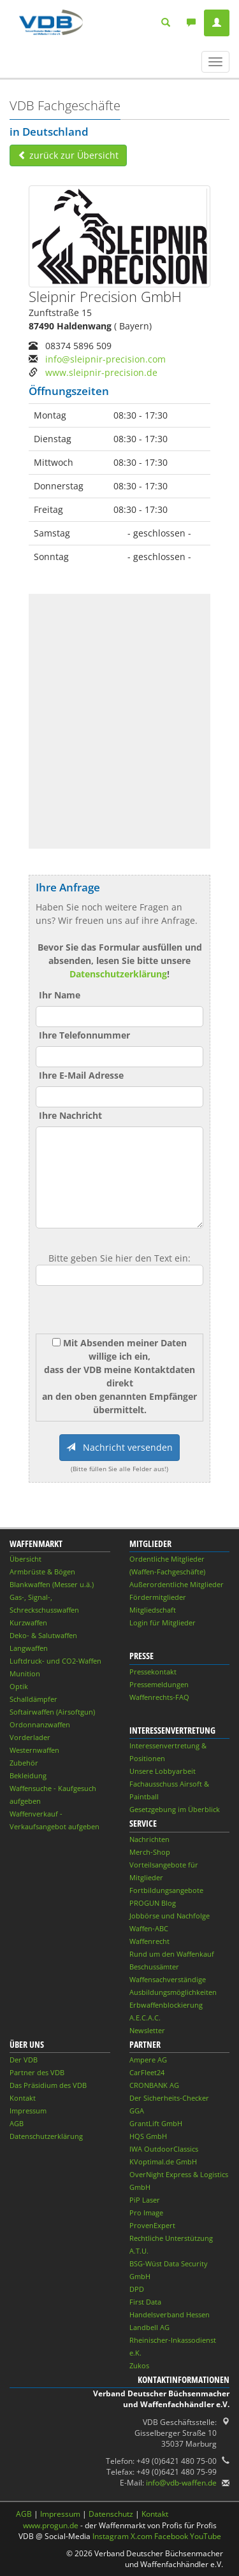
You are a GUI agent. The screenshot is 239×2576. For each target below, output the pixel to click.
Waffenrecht (149, 1941)
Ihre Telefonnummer (84, 1035)
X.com (141, 2536)
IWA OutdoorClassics (163, 2149)
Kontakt (23, 2098)
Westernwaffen (34, 1750)
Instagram (110, 2536)
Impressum (28, 2110)
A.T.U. (138, 2251)
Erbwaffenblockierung (166, 2005)
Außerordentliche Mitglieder (176, 1584)
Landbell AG (149, 2327)
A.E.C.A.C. (145, 2017)
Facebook (171, 2536)
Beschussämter (154, 1966)
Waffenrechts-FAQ (159, 1697)
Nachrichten (149, 1839)
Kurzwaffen (28, 1622)
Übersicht (25, 1559)
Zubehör (24, 1762)
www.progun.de (50, 2525)
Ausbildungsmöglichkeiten (173, 1992)
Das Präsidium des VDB (48, 2085)
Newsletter (147, 2030)
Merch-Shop (149, 1852)
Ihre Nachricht (70, 1115)
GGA (136, 2110)
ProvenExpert (152, 2225)
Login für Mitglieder (162, 1622)
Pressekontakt (153, 1671)
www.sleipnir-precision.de (101, 372)
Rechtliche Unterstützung (171, 2238)
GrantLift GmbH (155, 2123)
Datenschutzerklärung (118, 974)
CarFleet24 (146, 2072)
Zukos (139, 2365)
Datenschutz (111, 2513)
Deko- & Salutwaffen (43, 1635)
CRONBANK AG (154, 2085)
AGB (17, 2123)
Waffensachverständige (167, 1979)
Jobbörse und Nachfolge (169, 1915)
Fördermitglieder (157, 1597)
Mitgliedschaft (152, 1610)
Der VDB (24, 2059)
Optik (19, 1686)
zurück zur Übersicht (68, 155)
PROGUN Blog (152, 1903)
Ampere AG (148, 2059)
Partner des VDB (37, 2072)
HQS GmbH (148, 2136)
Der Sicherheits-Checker (169, 2098)
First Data (145, 2301)
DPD (136, 2289)
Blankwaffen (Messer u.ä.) (52, 1584)
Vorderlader (30, 1737)
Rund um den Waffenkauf (171, 1954)
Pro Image (146, 2212)
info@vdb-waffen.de (181, 2482)
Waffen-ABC (148, 1928)
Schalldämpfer (33, 1699)
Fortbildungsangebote (166, 1890)
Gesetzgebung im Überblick (174, 1809)
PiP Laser (144, 2200)
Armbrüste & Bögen (42, 1571)
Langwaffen (29, 1648)
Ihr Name (59, 995)
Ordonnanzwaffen (40, 1724)
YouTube (205, 2536)
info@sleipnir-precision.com (105, 359)
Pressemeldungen (159, 1684)
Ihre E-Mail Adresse (81, 1075)
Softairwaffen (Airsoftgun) (52, 1711)
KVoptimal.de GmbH (163, 2161)
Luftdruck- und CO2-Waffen (55, 1661)
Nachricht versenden (119, 1447)
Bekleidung (28, 1775)
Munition (25, 1673)
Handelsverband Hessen (169, 2314)
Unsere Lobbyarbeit (162, 1771)
